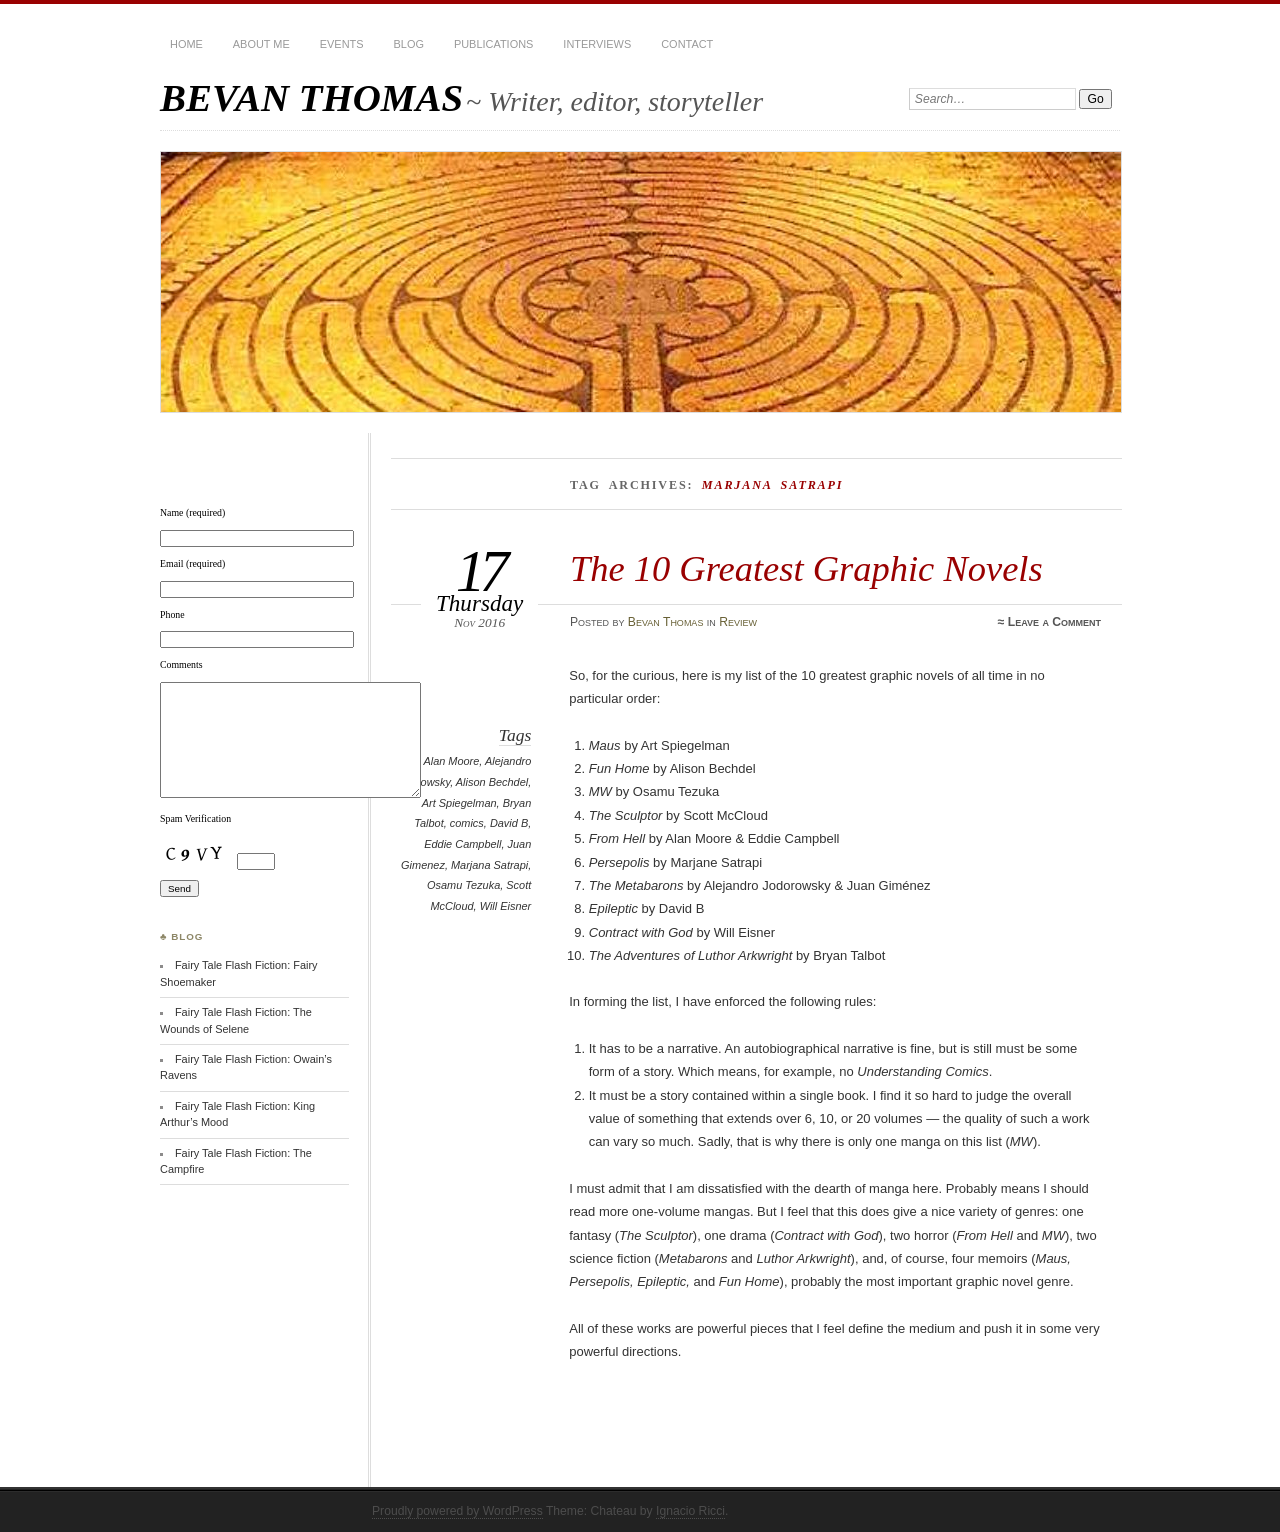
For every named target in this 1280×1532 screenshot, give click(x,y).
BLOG (409, 44)
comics (467, 823)
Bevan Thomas (666, 622)
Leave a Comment (1054, 622)
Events (342, 44)
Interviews (597, 44)
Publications (493, 44)
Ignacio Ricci (690, 1511)
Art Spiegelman (459, 803)
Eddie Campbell (462, 844)
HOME (186, 44)
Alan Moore (451, 761)
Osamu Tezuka (463, 885)
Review (738, 622)
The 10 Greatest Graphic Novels (806, 568)
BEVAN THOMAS (311, 97)
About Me (261, 44)
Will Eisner (506, 906)
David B (509, 823)
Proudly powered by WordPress (457, 1511)
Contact (687, 44)
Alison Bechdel (492, 782)
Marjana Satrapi (489, 865)
